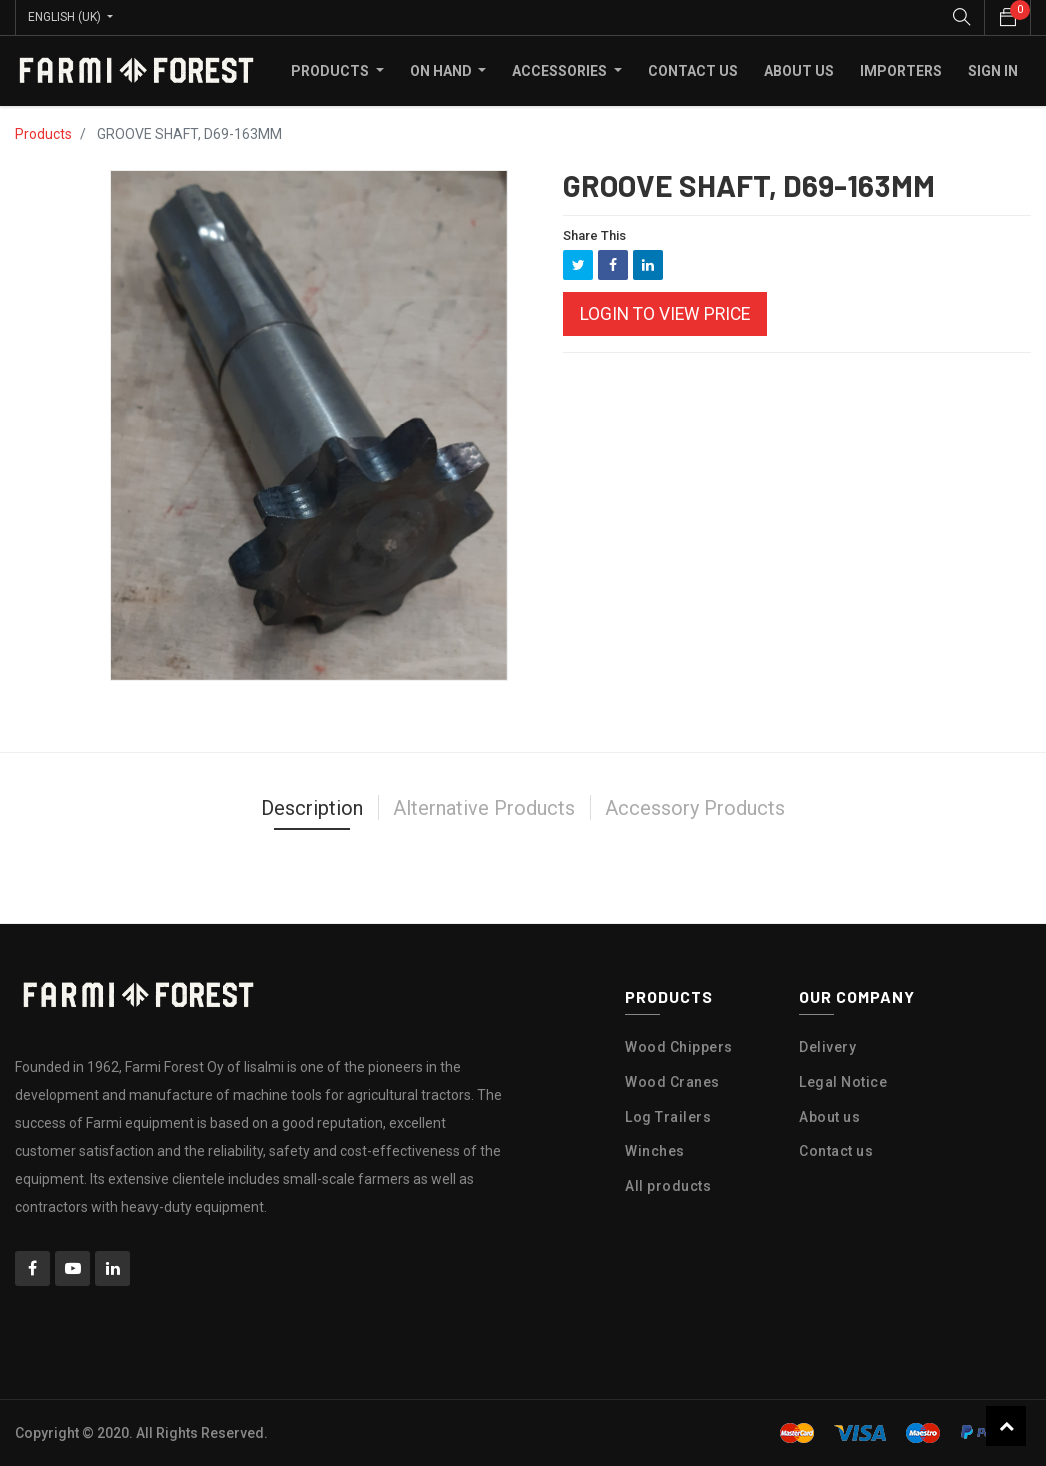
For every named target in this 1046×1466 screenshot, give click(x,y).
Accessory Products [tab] (695, 808)
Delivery (827, 1047)
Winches (655, 1151)
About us (829, 1117)
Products (43, 134)
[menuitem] (693, 71)
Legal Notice (843, 1082)
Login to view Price (665, 314)
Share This (594, 235)
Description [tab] (312, 808)
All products (668, 1186)
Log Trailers (668, 1117)
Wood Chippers (679, 1047)
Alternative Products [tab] (484, 808)
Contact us (836, 1151)
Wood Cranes (672, 1082)
